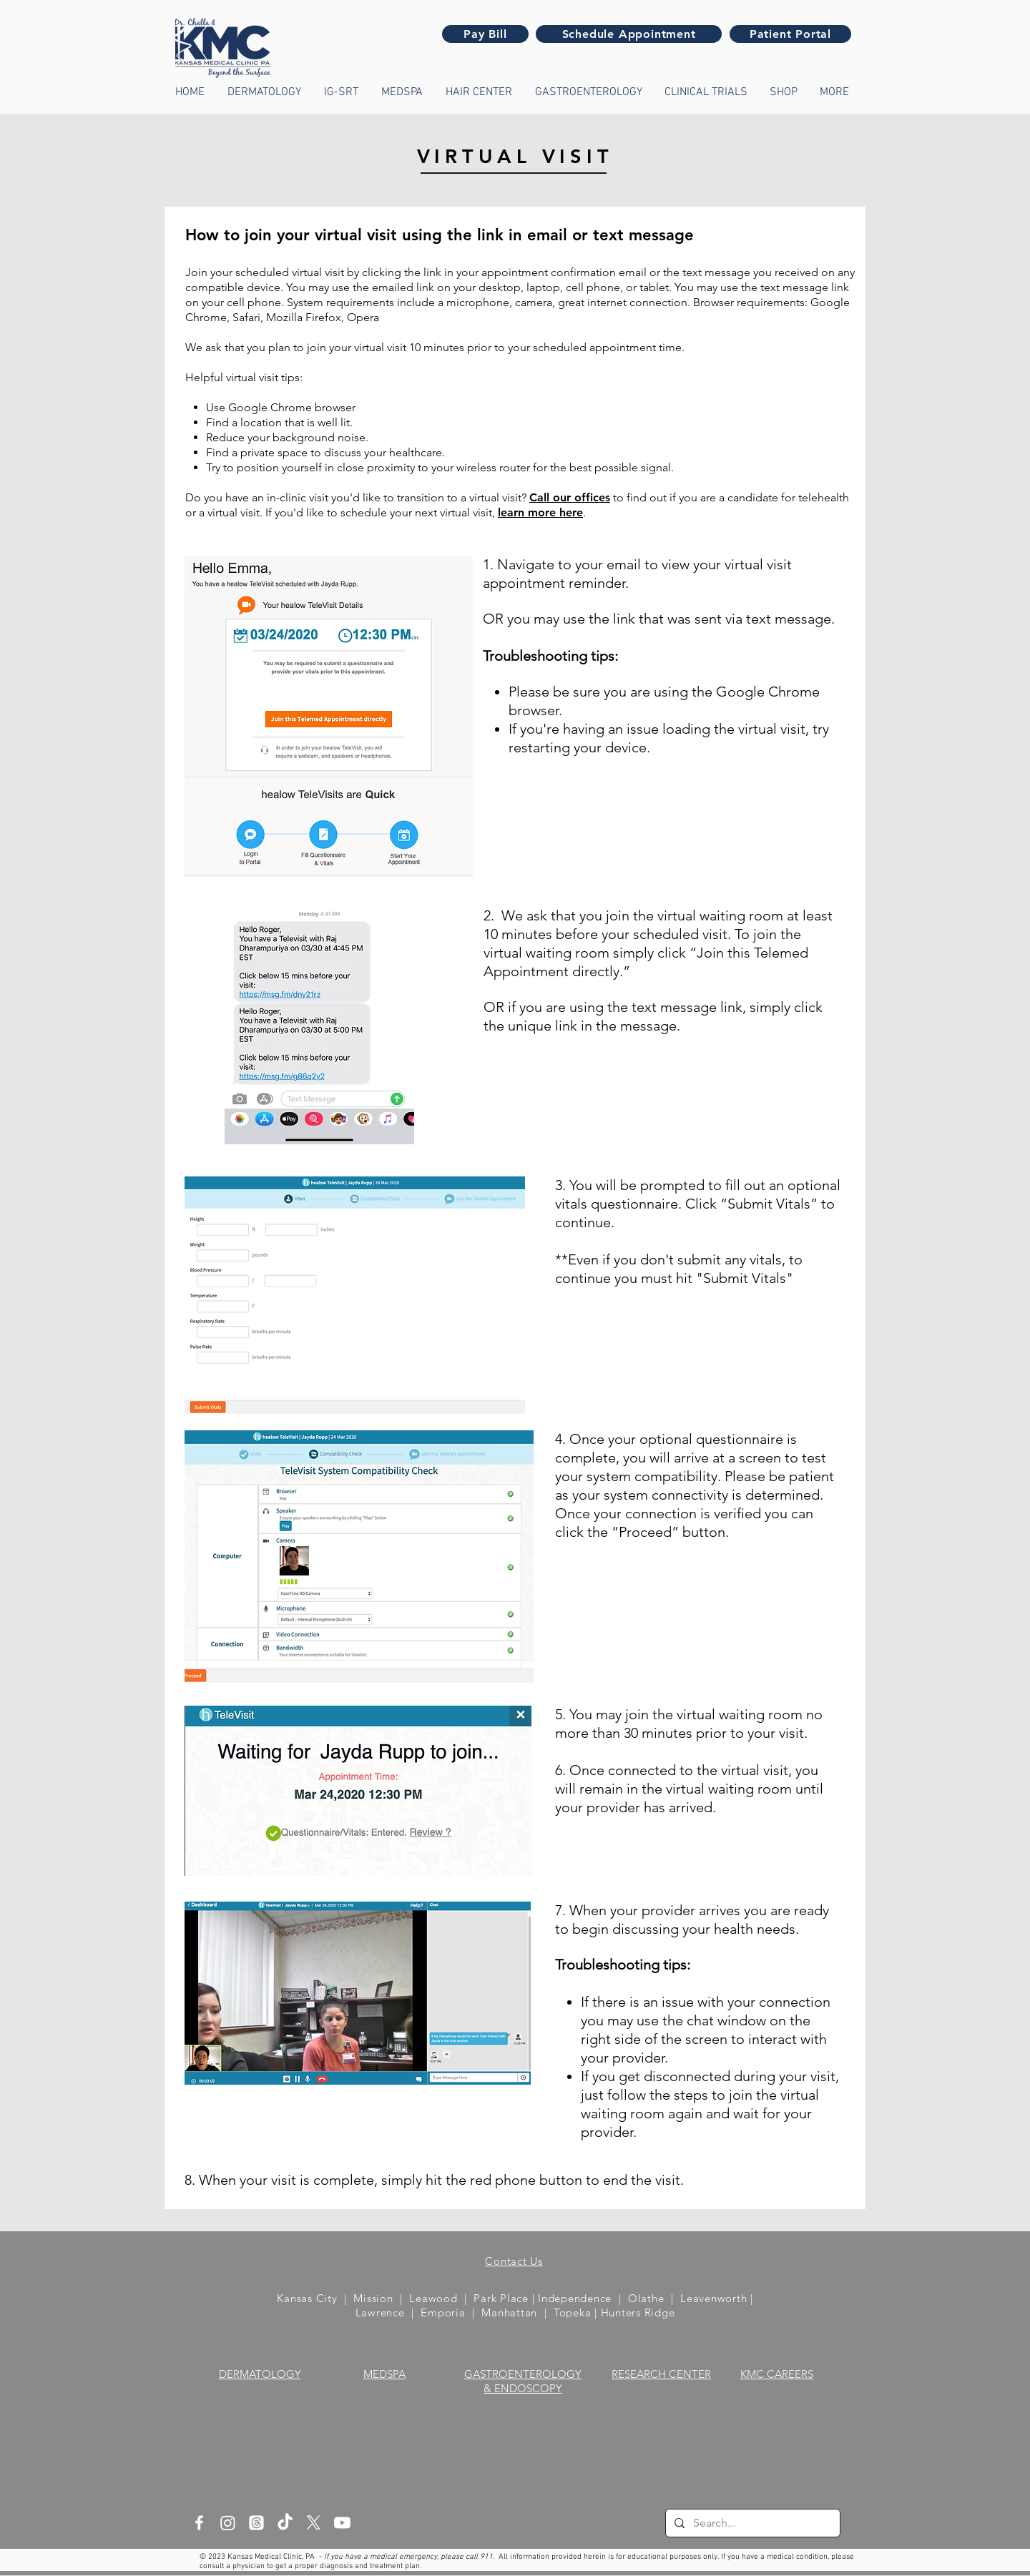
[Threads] (256, 2522)
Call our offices (569, 497)
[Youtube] (342, 2522)
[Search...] (751, 2523)
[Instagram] (227, 2522)
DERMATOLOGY (260, 2374)
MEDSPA (384, 2374)
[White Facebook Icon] (199, 2522)
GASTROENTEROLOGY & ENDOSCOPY (523, 2381)
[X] (313, 2522)
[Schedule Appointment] (629, 34)
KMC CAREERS (776, 2374)
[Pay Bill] (485, 34)
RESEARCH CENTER (661, 2374)
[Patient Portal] (790, 34)
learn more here (540, 512)
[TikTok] (285, 2522)
